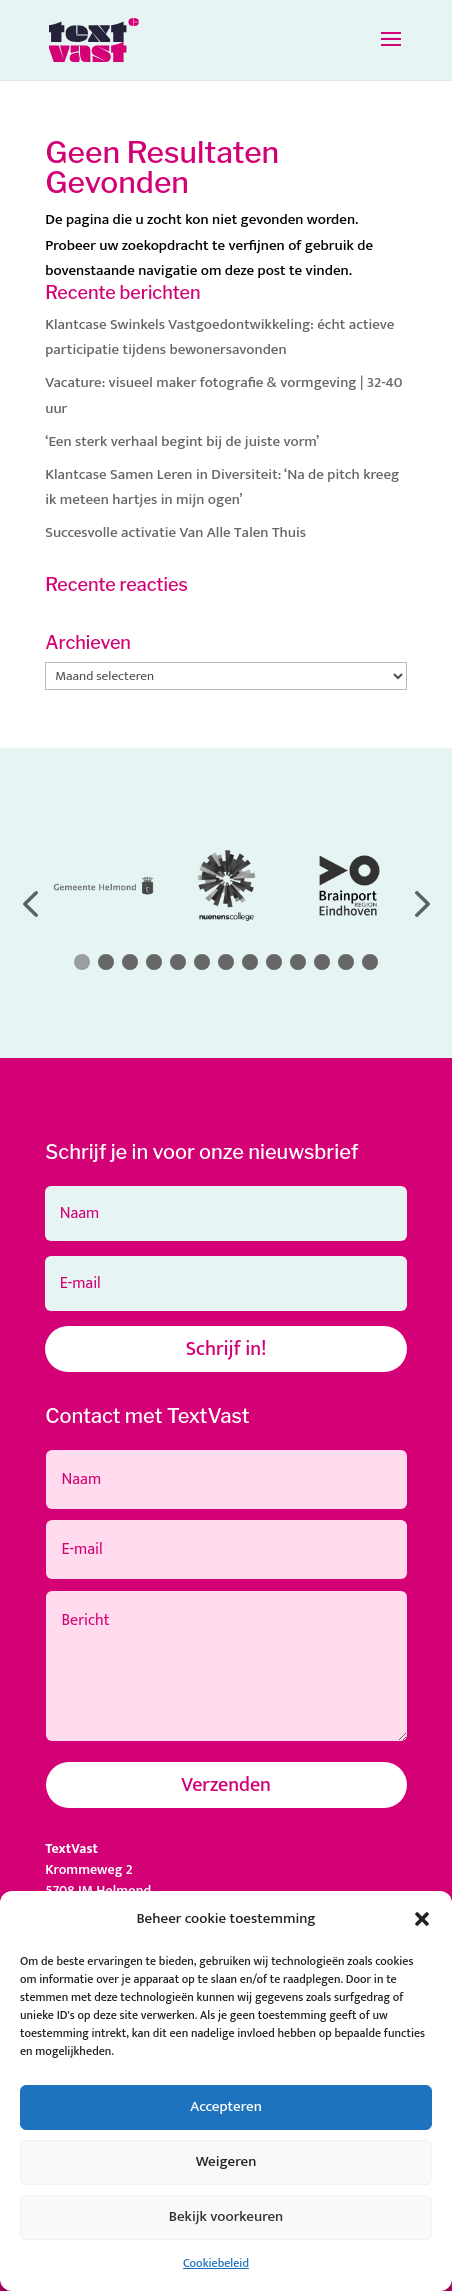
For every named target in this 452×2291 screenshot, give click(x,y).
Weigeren (226, 2161)
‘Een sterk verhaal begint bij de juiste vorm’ (182, 441)
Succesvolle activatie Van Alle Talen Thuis (175, 532)
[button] (422, 1919)
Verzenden (226, 1785)
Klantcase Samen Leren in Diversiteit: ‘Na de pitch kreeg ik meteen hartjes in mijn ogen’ (222, 487)
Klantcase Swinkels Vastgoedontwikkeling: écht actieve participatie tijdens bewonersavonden (219, 337)
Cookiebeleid (216, 2263)
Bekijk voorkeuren (226, 2216)
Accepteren (226, 2106)
